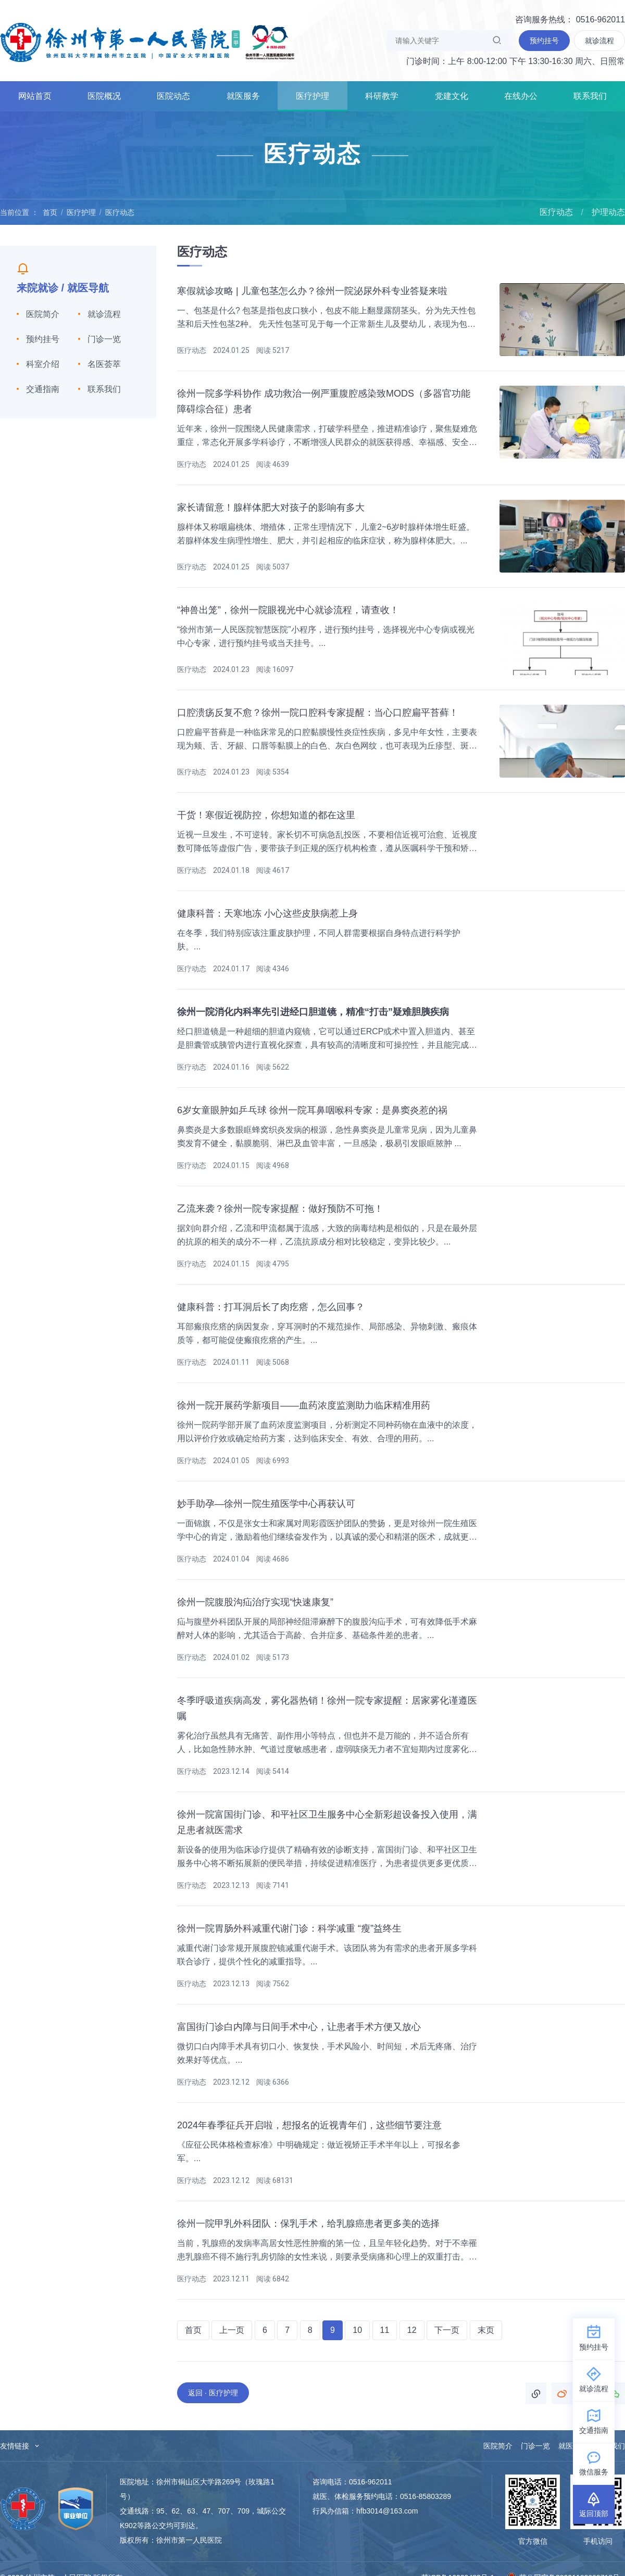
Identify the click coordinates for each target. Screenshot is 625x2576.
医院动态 (173, 96)
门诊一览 (104, 339)
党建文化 (451, 96)
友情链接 (20, 2445)
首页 (50, 212)
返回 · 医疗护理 (213, 2393)
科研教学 (381, 96)
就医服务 (243, 96)
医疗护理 (312, 96)
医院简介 (42, 314)
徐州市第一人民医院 (147, 41)
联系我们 (590, 96)
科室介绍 (42, 364)
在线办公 (521, 96)
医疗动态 (119, 212)
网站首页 (35, 96)
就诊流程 (104, 314)
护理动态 (608, 212)
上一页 (231, 2330)
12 (412, 2330)
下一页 (446, 2330)
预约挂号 (42, 339)
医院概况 (104, 96)
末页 (486, 2330)
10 (357, 2330)
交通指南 (42, 389)
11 (385, 2330)
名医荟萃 (104, 364)
